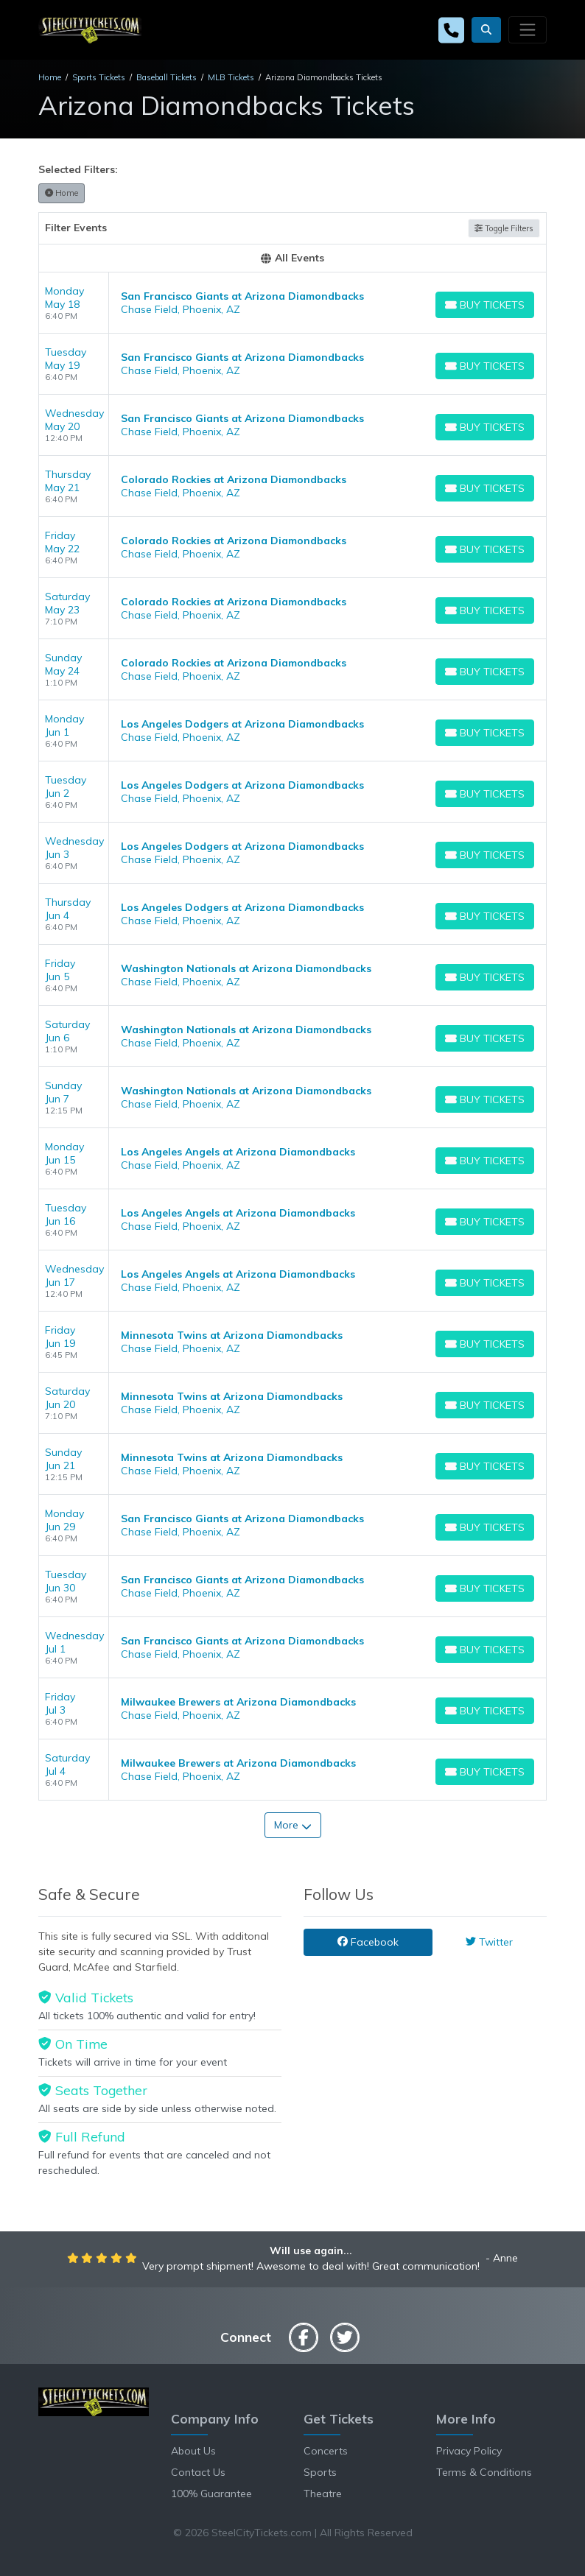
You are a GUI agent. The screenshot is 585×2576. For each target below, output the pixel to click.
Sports (320, 2472)
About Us (193, 2450)
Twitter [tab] (489, 1942)
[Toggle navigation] (527, 29)
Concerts (326, 2450)
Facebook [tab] (368, 1942)
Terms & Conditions (484, 2472)
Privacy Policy (469, 2450)
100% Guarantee (211, 2493)
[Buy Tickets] (484, 305)
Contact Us (198, 2472)
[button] (486, 30)
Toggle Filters (503, 228)
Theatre (323, 2493)
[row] (292, 303)
